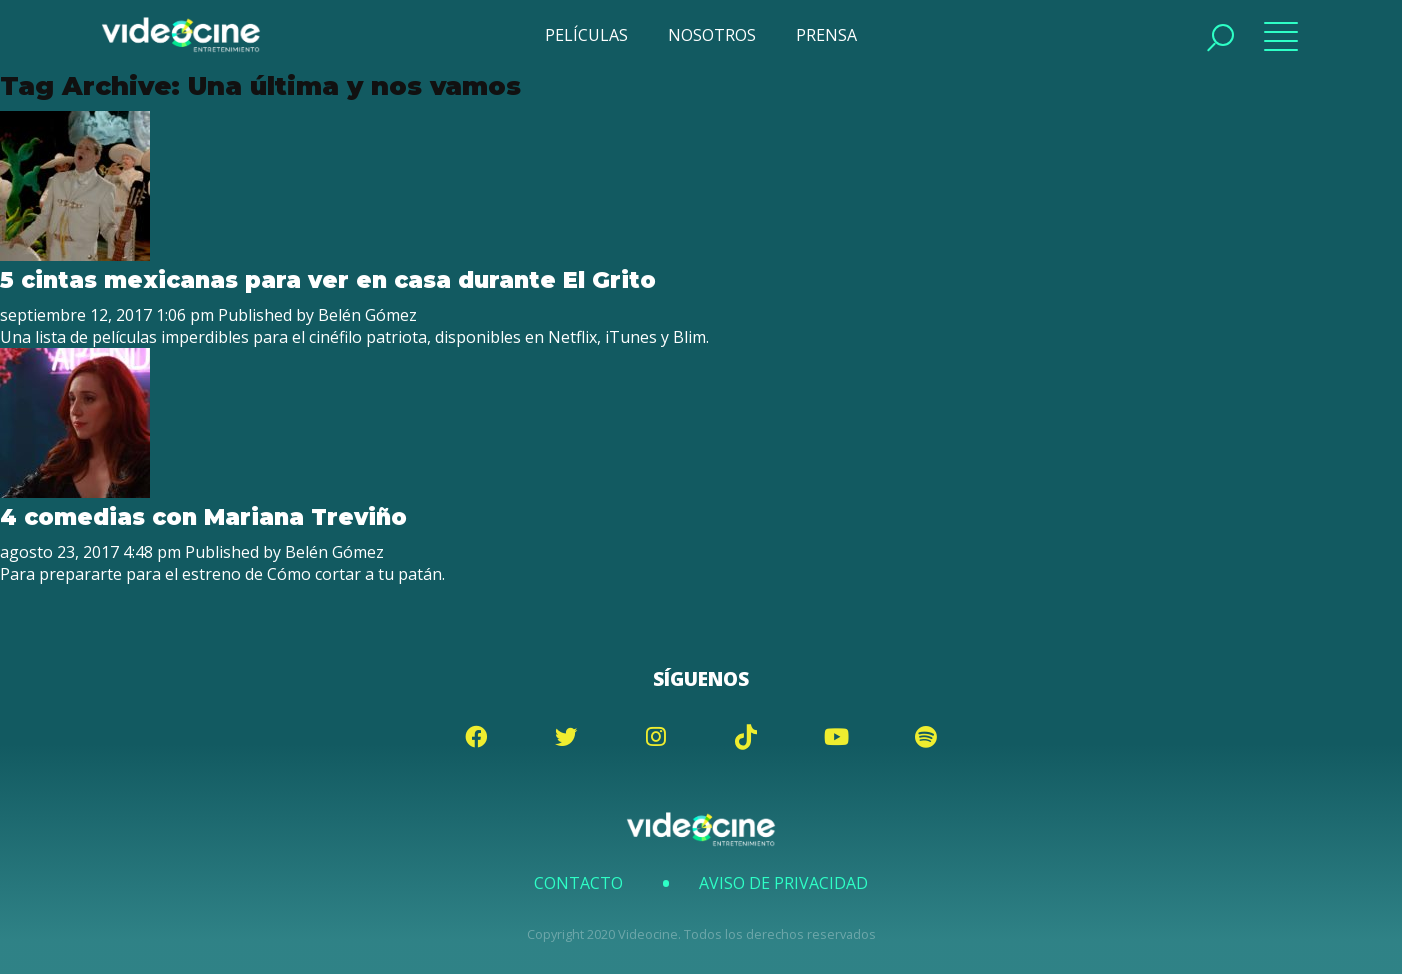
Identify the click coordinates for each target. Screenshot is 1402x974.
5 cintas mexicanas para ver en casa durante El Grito (328, 280)
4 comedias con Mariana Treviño (203, 517)
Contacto (578, 883)
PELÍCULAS (586, 35)
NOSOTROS (712, 35)
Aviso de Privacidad (783, 883)
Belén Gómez (367, 315)
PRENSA (826, 35)
